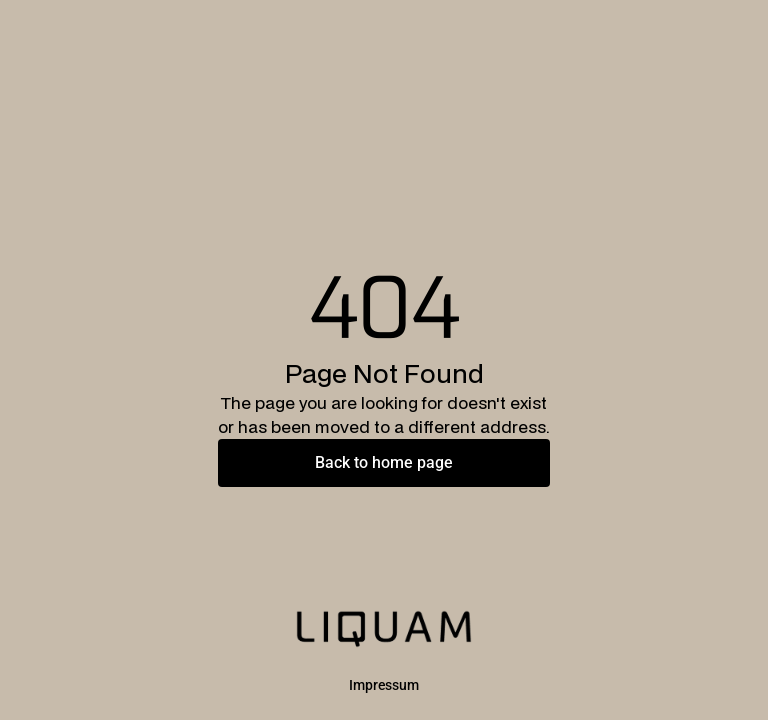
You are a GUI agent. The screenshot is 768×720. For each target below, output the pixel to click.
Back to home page (384, 462)
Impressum (384, 685)
